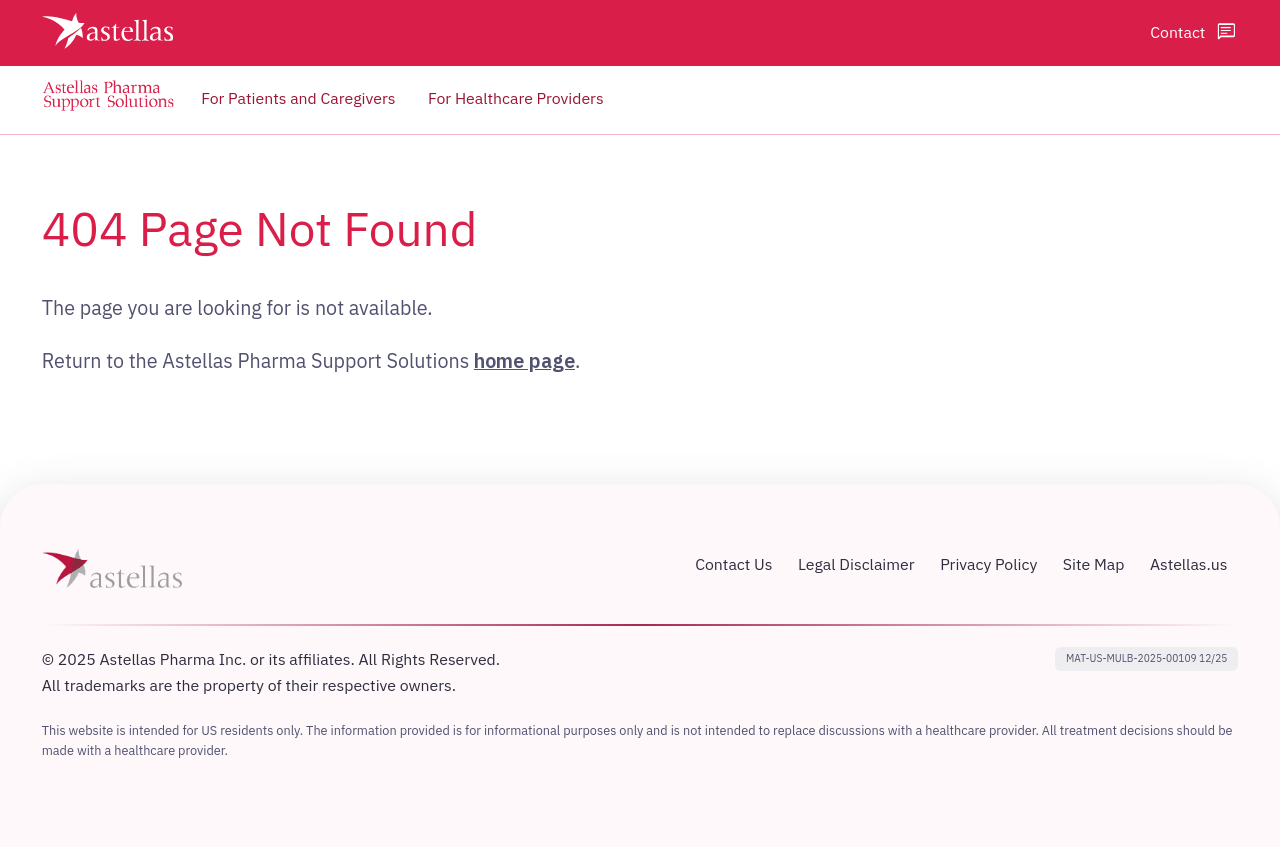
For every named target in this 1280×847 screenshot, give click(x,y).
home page (524, 360)
